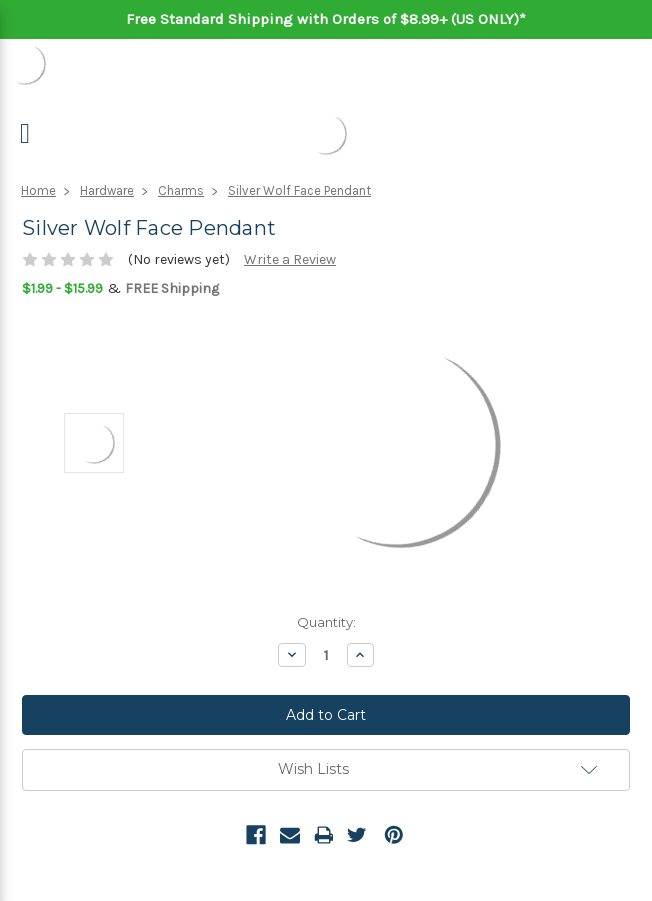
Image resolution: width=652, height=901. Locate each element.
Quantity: (326, 622)
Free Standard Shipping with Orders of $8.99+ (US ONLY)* (326, 19)
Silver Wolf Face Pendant (299, 190)
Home (38, 190)
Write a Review (290, 259)
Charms (181, 190)
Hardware (107, 190)
